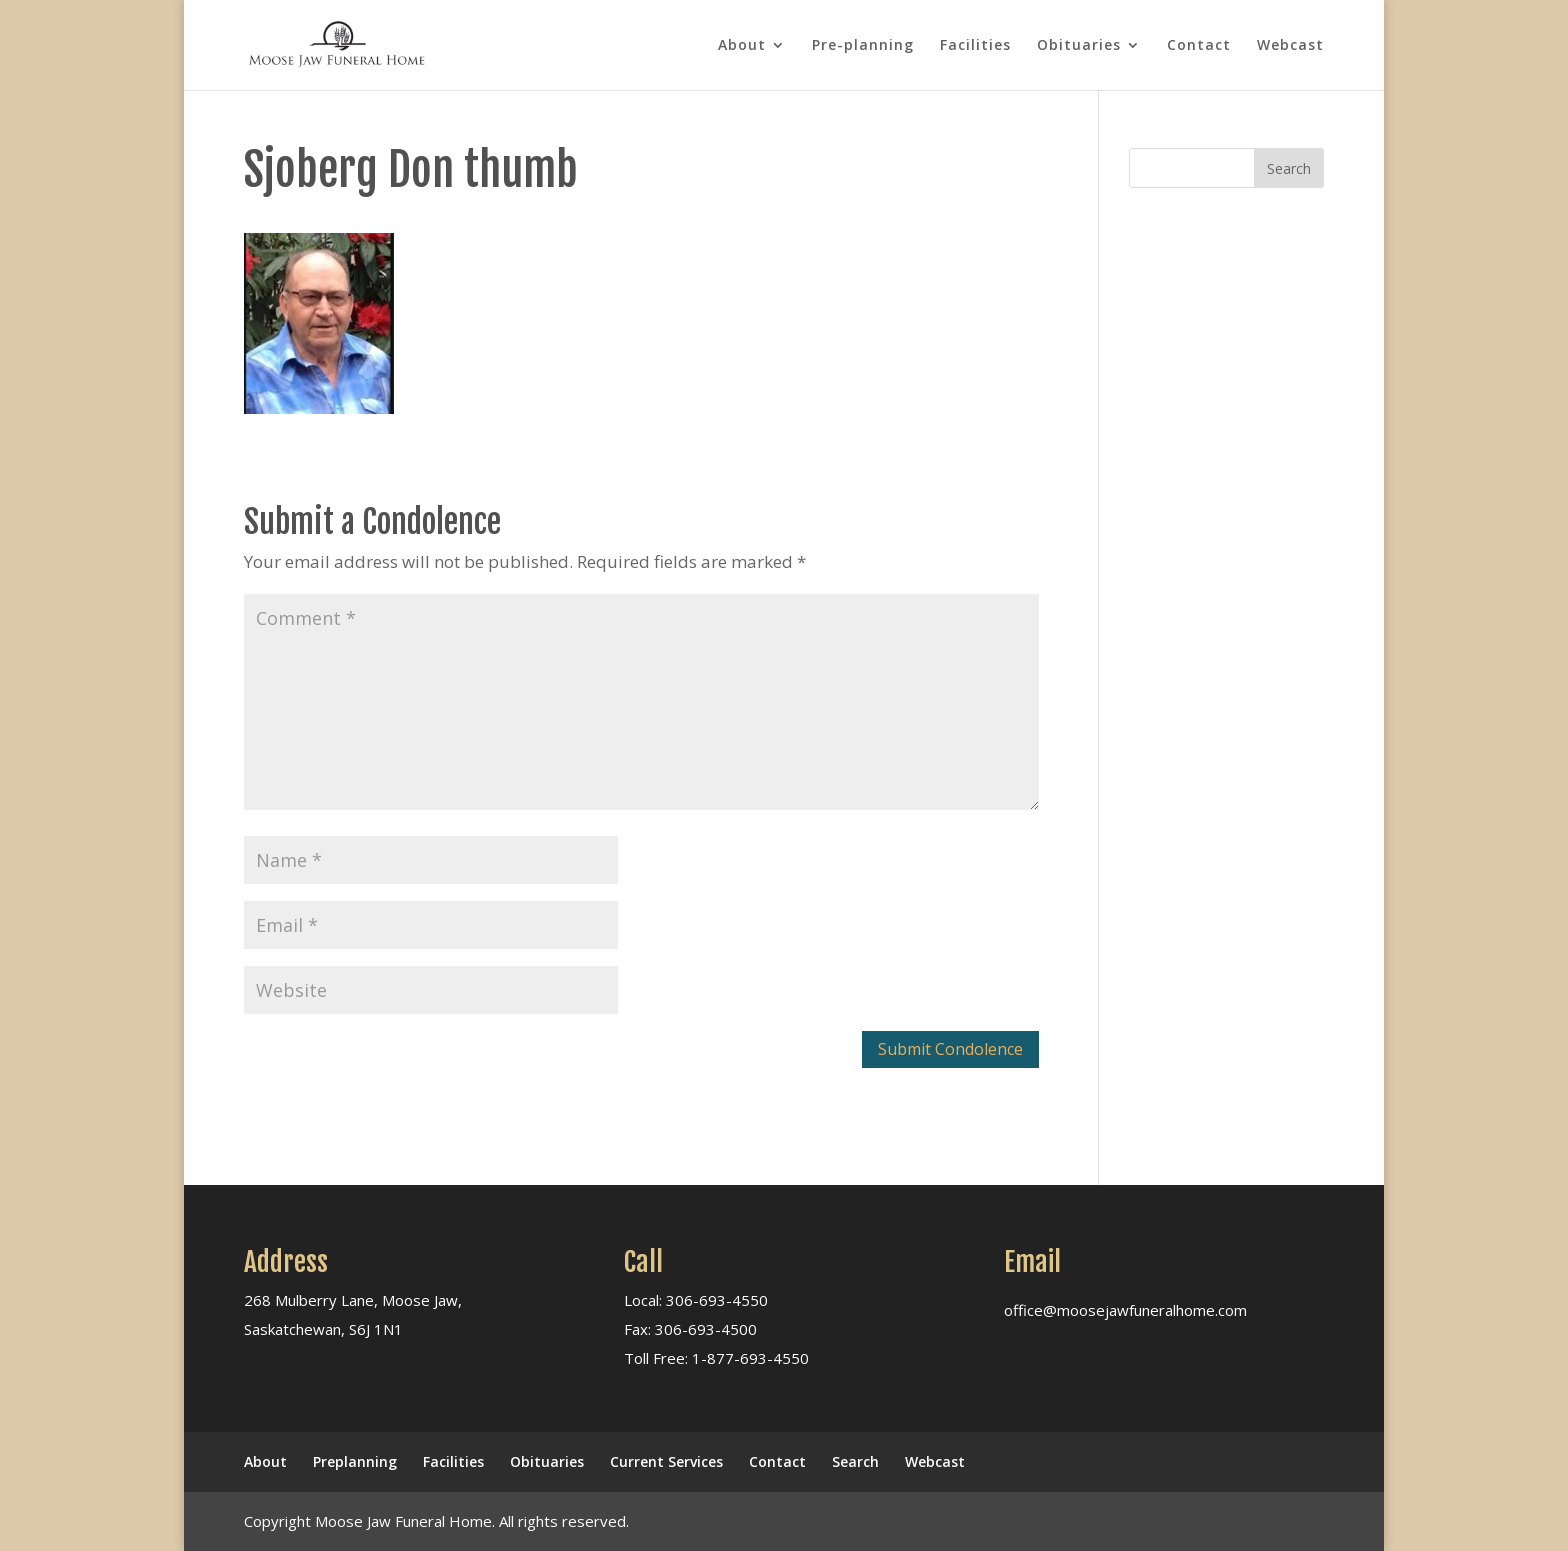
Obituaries (1079, 46)
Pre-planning (863, 46)
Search (855, 1461)
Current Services (666, 1461)
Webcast (1290, 46)
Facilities (975, 46)
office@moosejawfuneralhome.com (1125, 1310)
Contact (1199, 46)
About (742, 46)
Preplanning (355, 1461)
